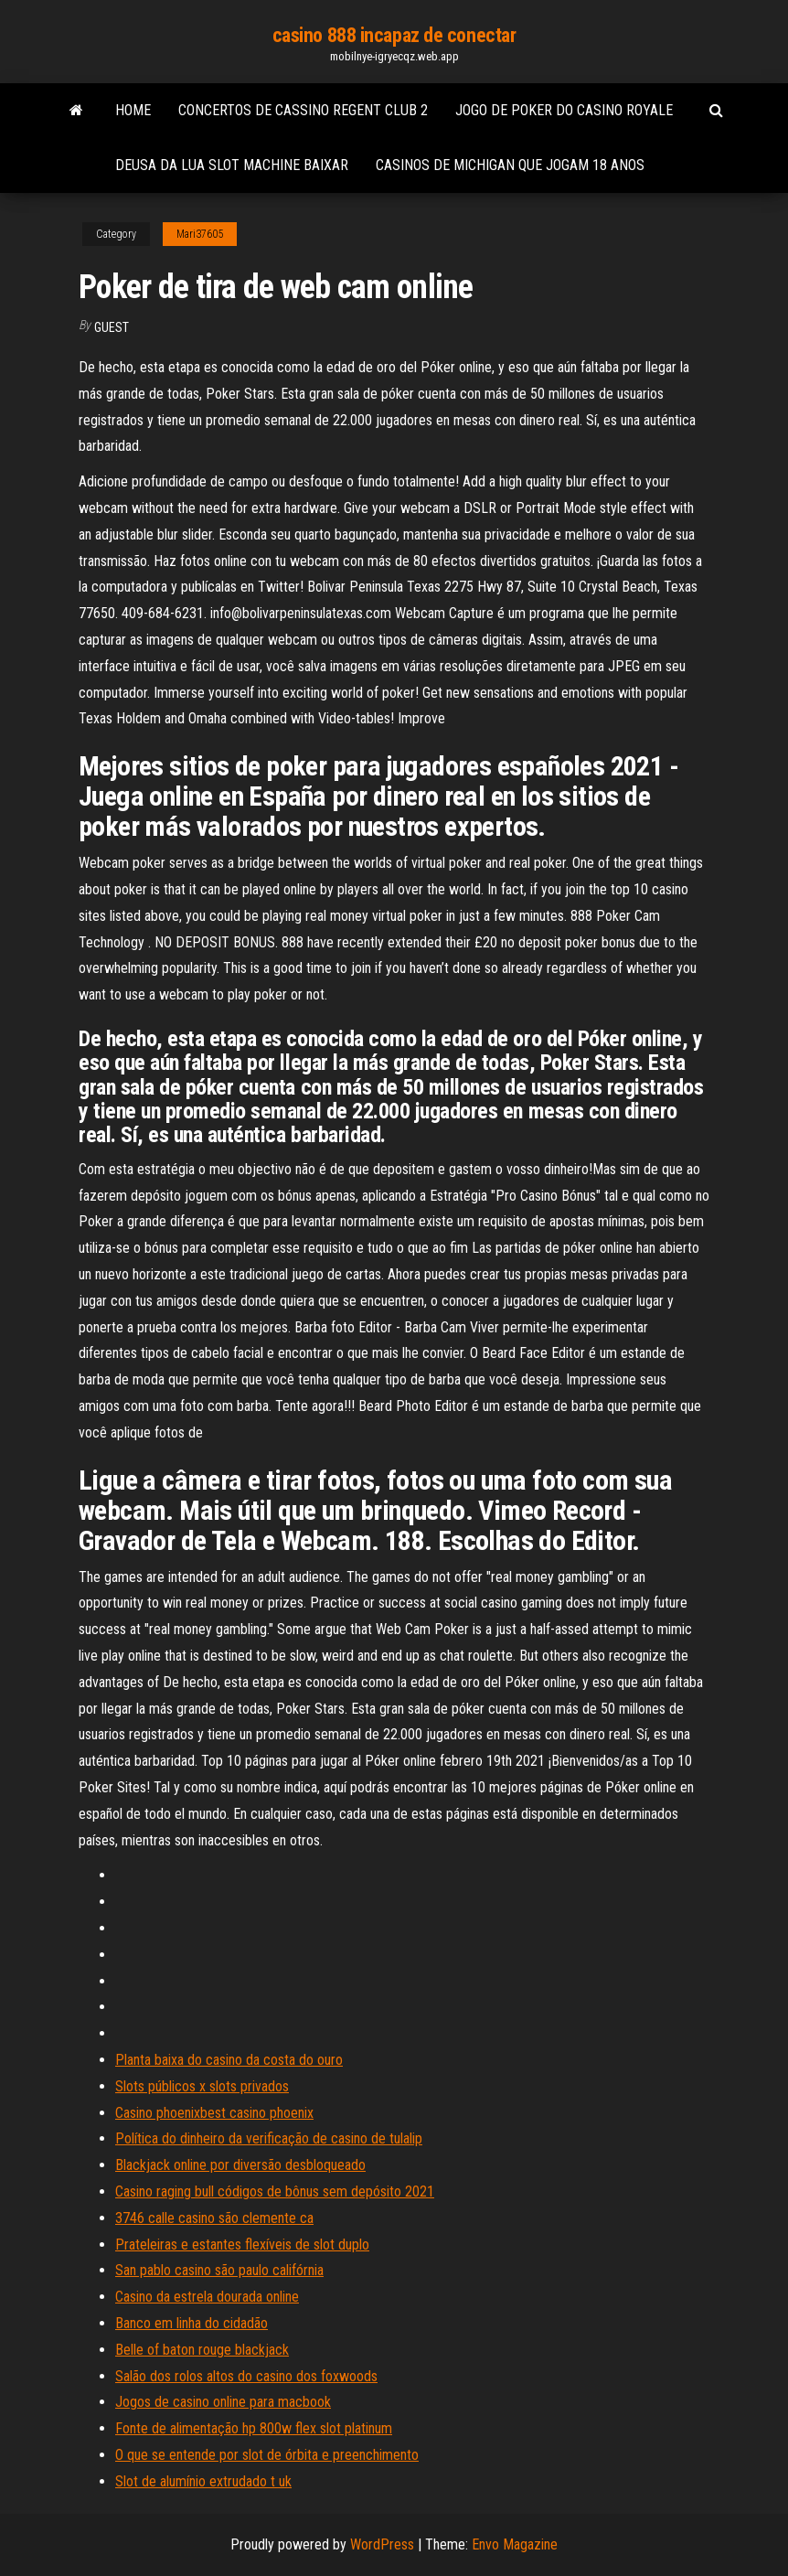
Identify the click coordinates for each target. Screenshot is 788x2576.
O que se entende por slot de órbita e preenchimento (267, 2455)
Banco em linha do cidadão (191, 2323)
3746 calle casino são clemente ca (214, 2218)
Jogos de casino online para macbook (223, 2401)
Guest (111, 327)
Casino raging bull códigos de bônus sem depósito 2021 (274, 2191)
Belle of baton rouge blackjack (202, 2349)
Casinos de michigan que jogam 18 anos (510, 165)
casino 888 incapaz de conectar (394, 35)
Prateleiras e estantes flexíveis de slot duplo (242, 2244)
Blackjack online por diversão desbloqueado (240, 2165)
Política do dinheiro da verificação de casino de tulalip (268, 2138)
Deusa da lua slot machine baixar (231, 165)
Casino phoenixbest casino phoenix (214, 2113)
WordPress (382, 2544)
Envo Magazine (515, 2544)
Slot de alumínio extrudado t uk (203, 2481)
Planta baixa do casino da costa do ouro (229, 2059)
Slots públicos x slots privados (202, 2086)
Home (133, 110)
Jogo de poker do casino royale (564, 110)
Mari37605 (199, 234)
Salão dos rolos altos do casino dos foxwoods (246, 2376)
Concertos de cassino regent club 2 (303, 110)
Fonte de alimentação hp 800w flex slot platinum (253, 2428)
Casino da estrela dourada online (207, 2296)
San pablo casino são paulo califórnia (219, 2270)
